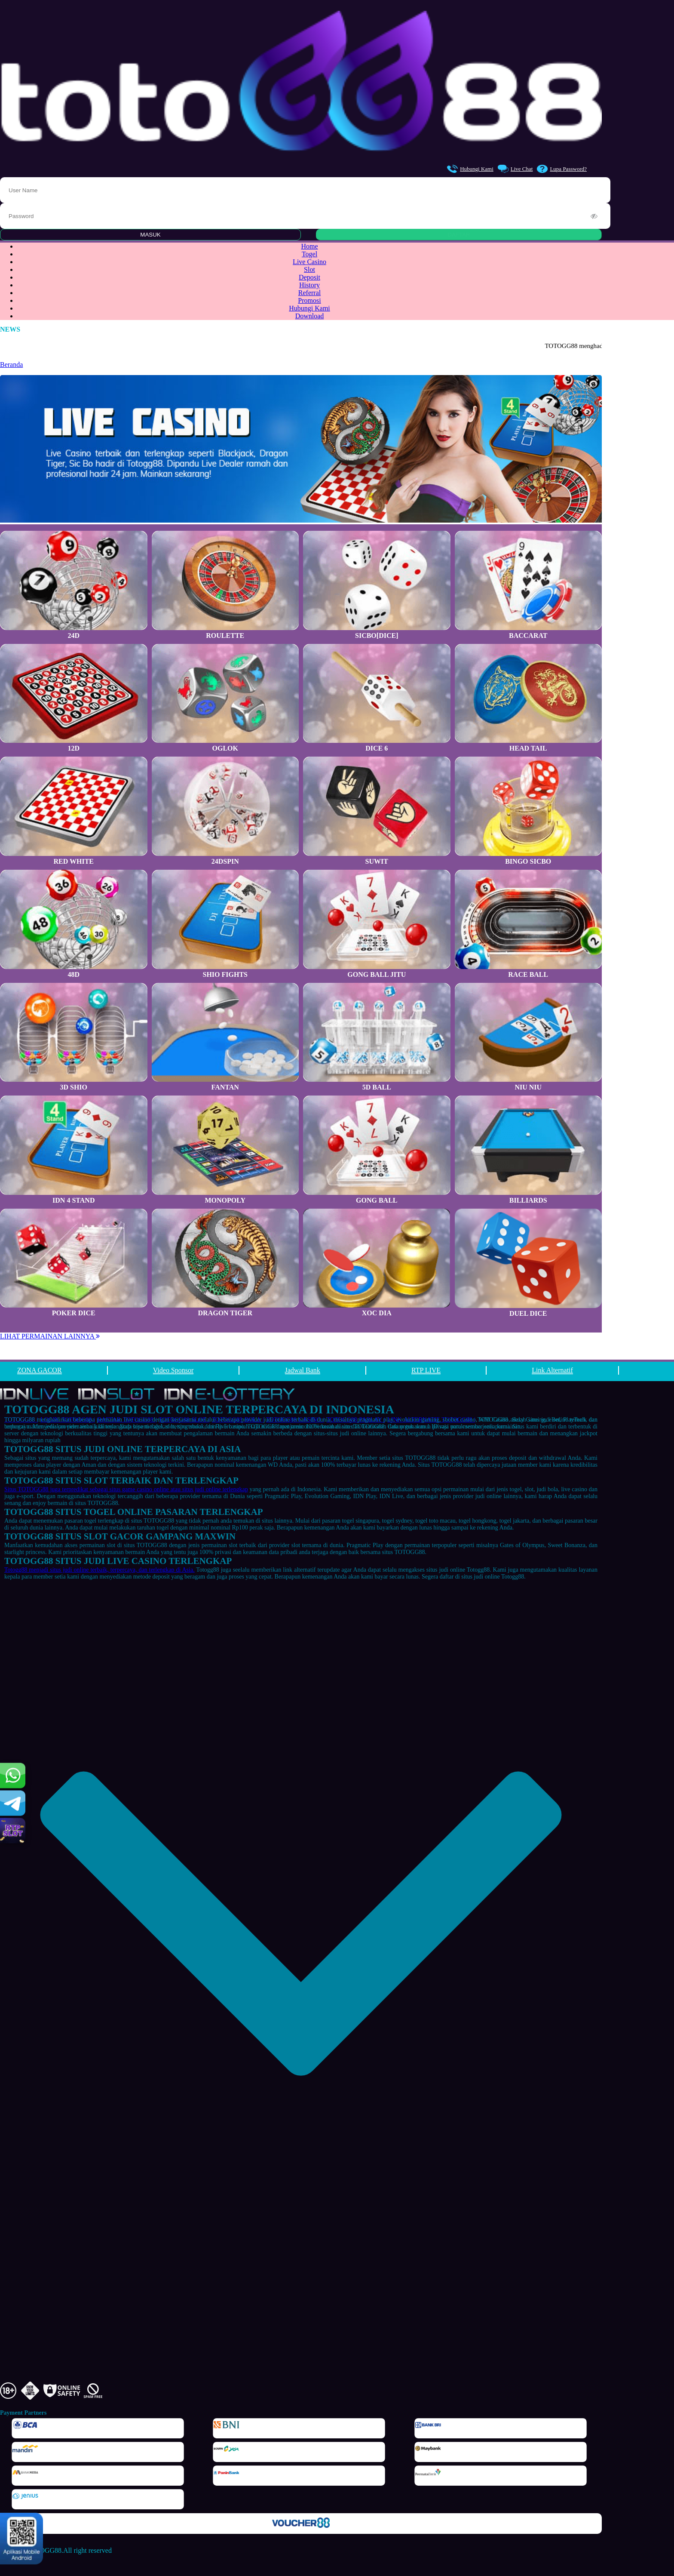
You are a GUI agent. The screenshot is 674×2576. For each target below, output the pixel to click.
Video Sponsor (173, 1370)
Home (309, 246)
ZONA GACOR (39, 1370)
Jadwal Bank (302, 1370)
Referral (309, 292)
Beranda (11, 364)
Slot (309, 269)
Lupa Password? (562, 169)
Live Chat (515, 169)
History (309, 285)
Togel (309, 254)
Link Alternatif (552, 1370)
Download (309, 316)
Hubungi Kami (470, 169)
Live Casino (309, 261)
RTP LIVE (426, 1370)
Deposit (309, 277)
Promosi (309, 300)
